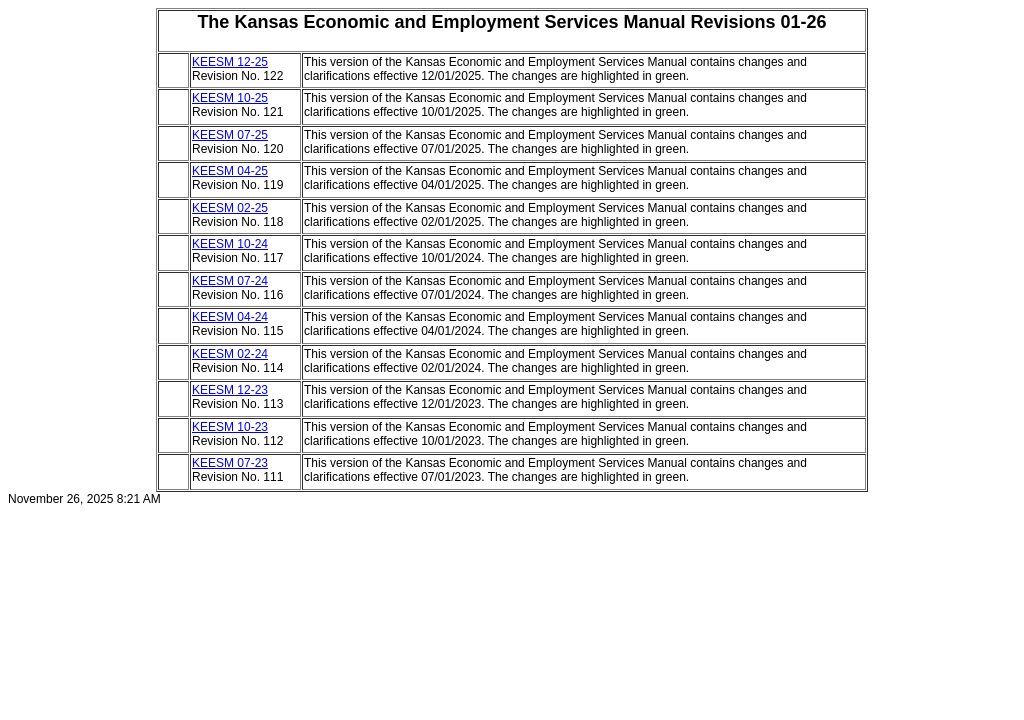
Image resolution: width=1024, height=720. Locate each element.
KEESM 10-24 (230, 244)
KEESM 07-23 (230, 463)
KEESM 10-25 (230, 98)
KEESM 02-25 (230, 208)
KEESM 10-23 (230, 427)
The (213, 22)
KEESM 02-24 (230, 354)
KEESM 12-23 (230, 390)
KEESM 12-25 (230, 62)
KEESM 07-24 (230, 281)
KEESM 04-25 (230, 171)
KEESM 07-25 (230, 135)
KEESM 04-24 (230, 317)
